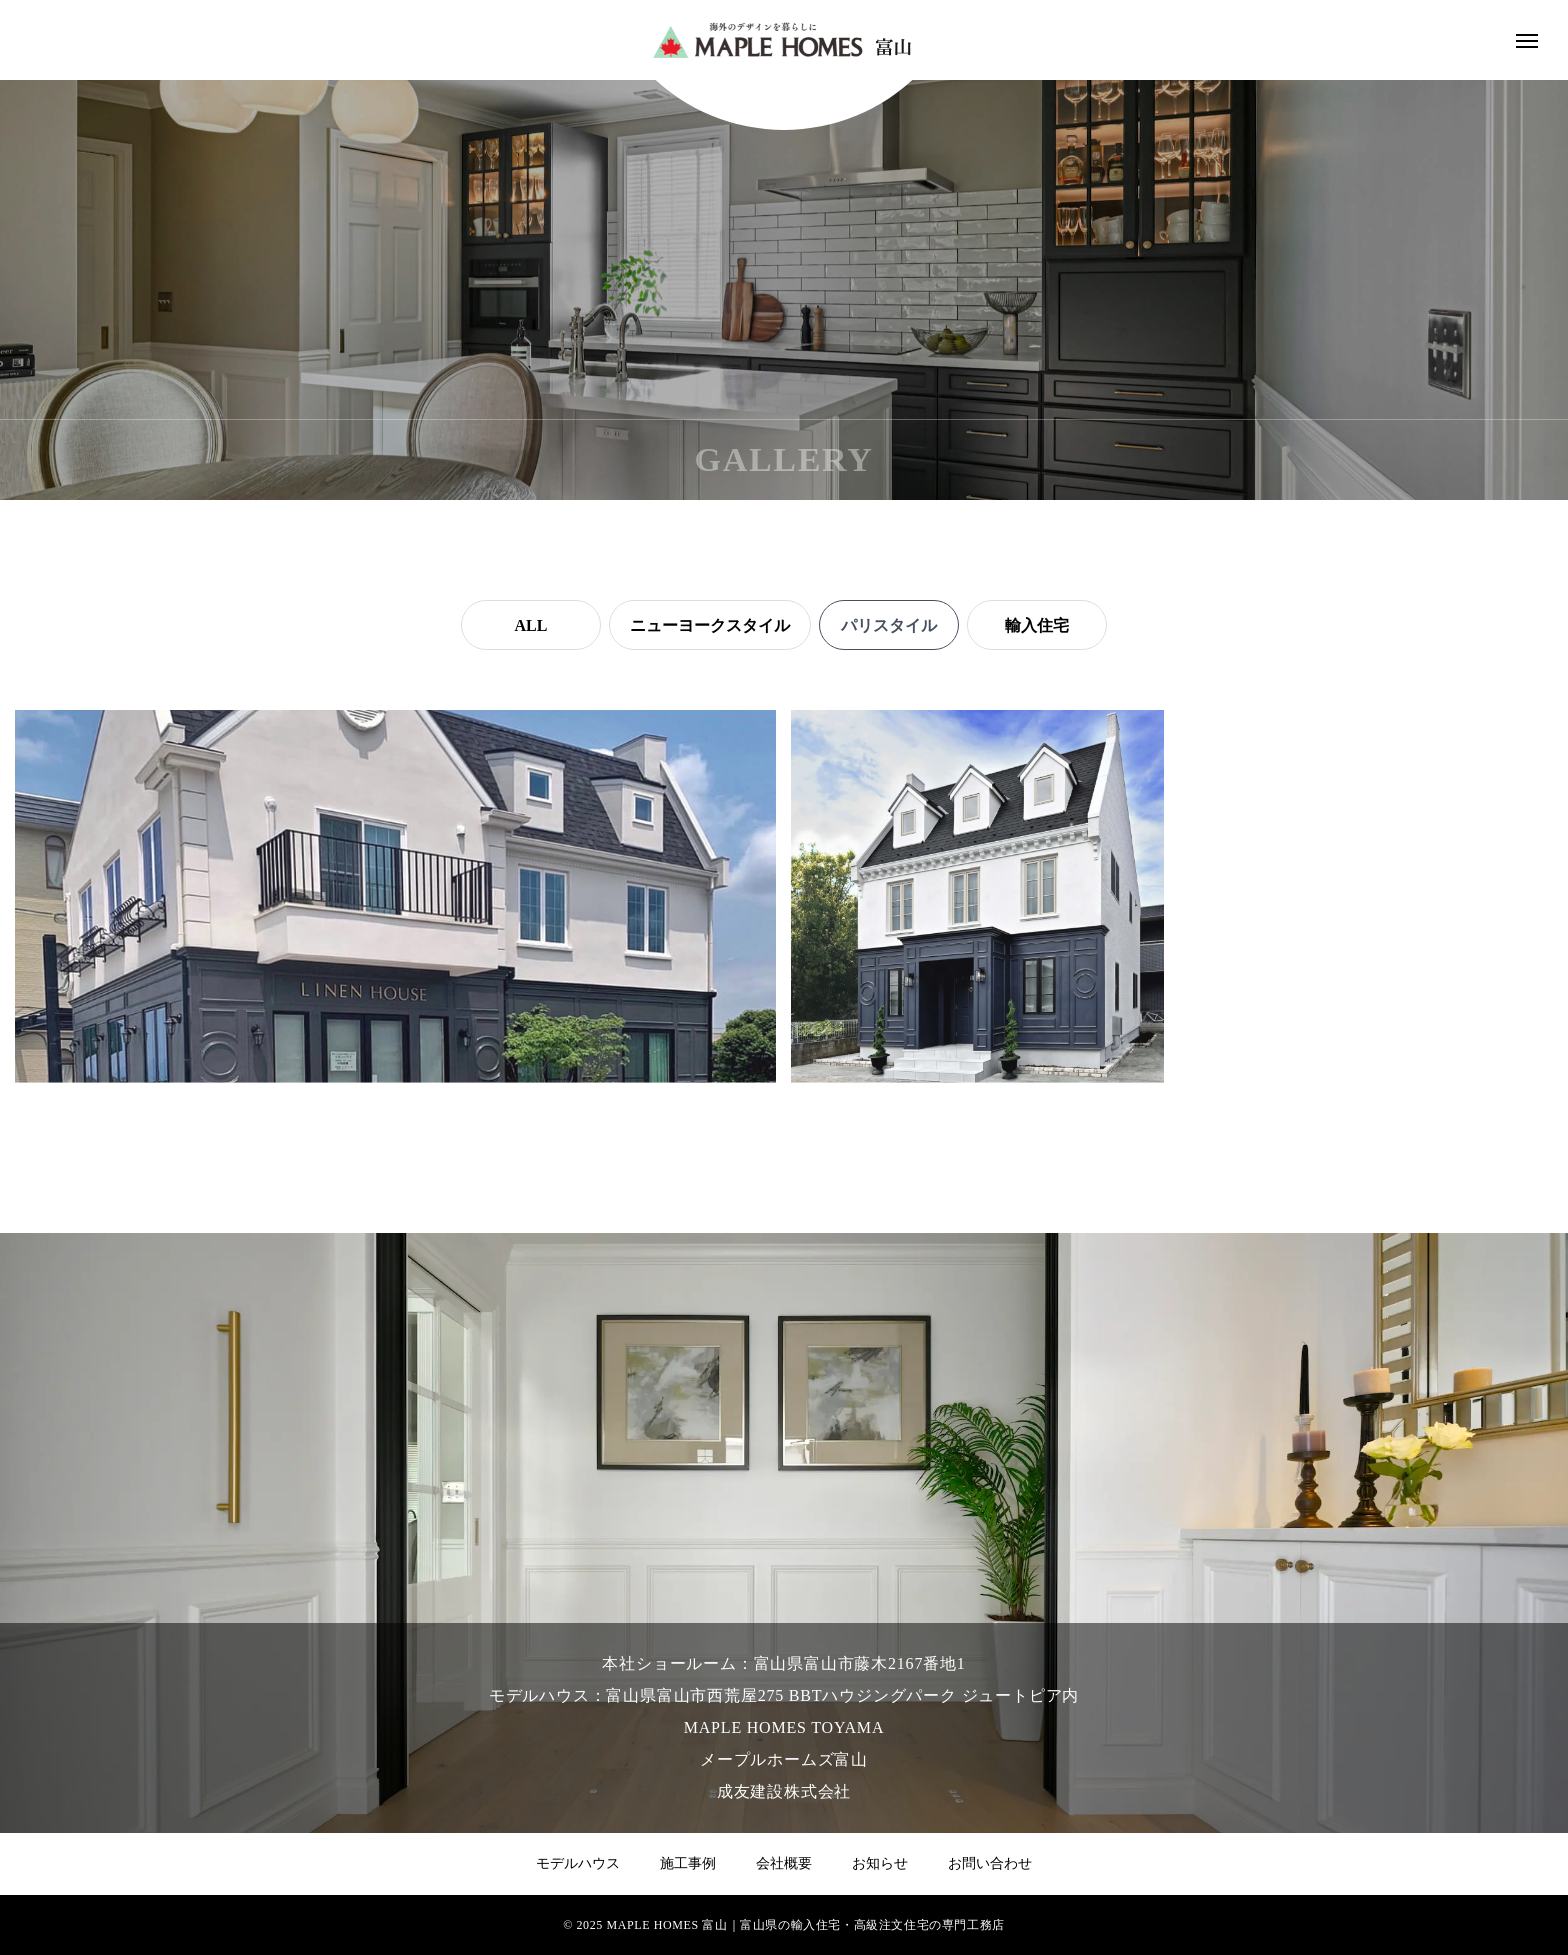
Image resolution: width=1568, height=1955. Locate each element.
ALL (531, 625)
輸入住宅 (1037, 625)
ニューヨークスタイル (710, 625)
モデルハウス (578, 1863)
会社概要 (784, 1863)
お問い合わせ (990, 1863)
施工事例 (688, 1863)
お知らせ (880, 1863)
